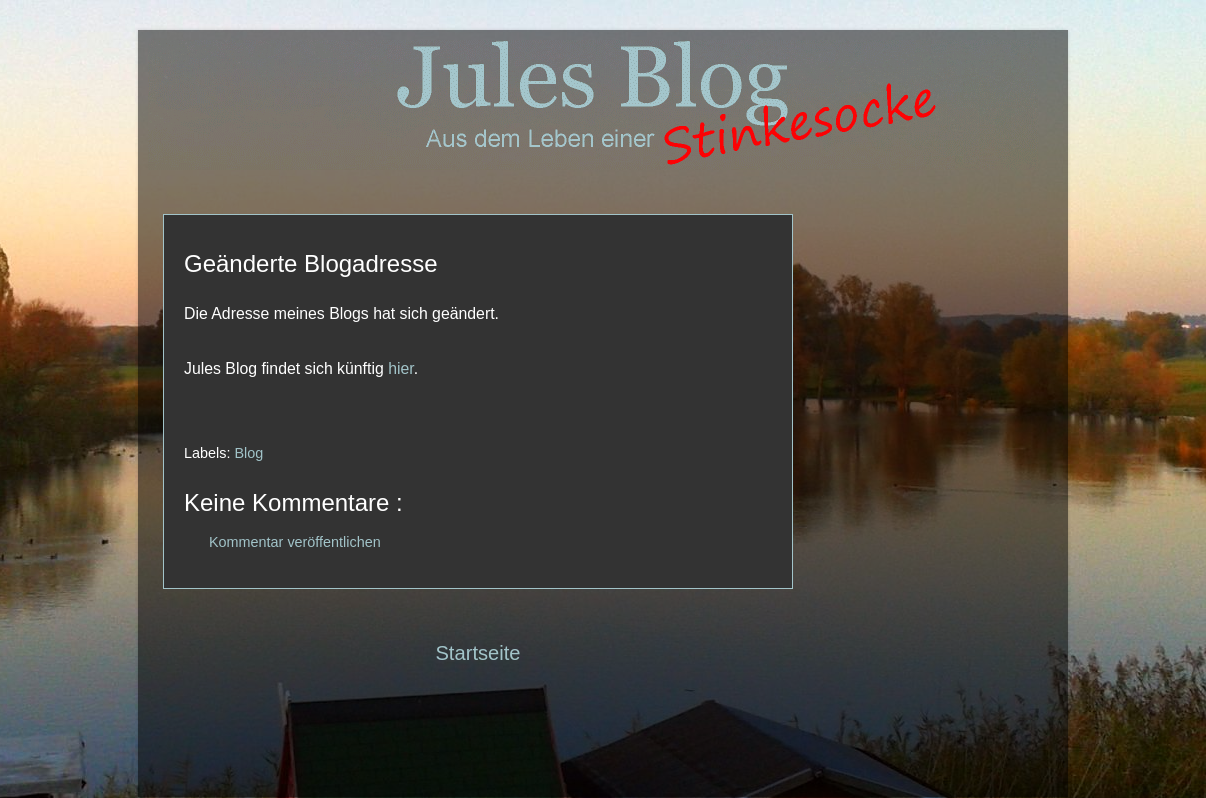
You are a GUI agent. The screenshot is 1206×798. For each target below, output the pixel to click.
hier (401, 368)
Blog (248, 453)
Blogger (641, 758)
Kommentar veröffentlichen (295, 542)
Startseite (477, 653)
